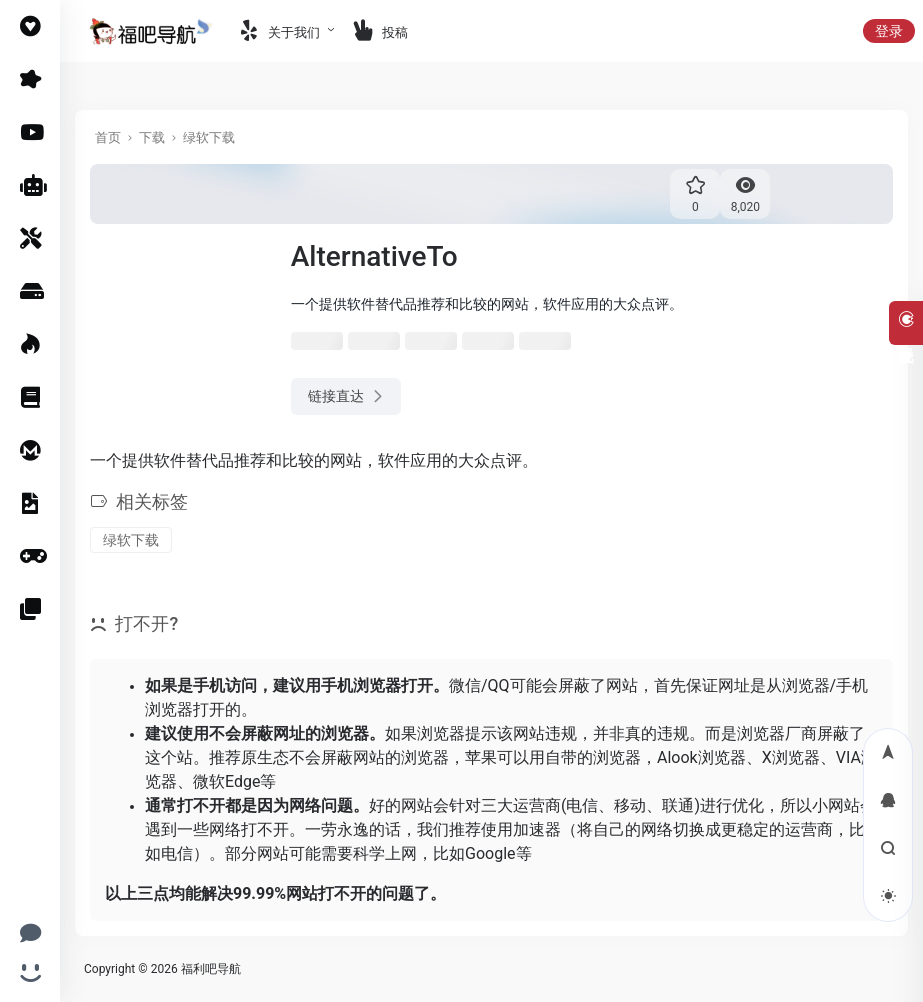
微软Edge (226, 781)
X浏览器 (791, 757)
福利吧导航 (211, 969)
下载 (152, 137)
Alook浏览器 (701, 757)
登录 (889, 31)
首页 (108, 137)
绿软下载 (209, 137)
